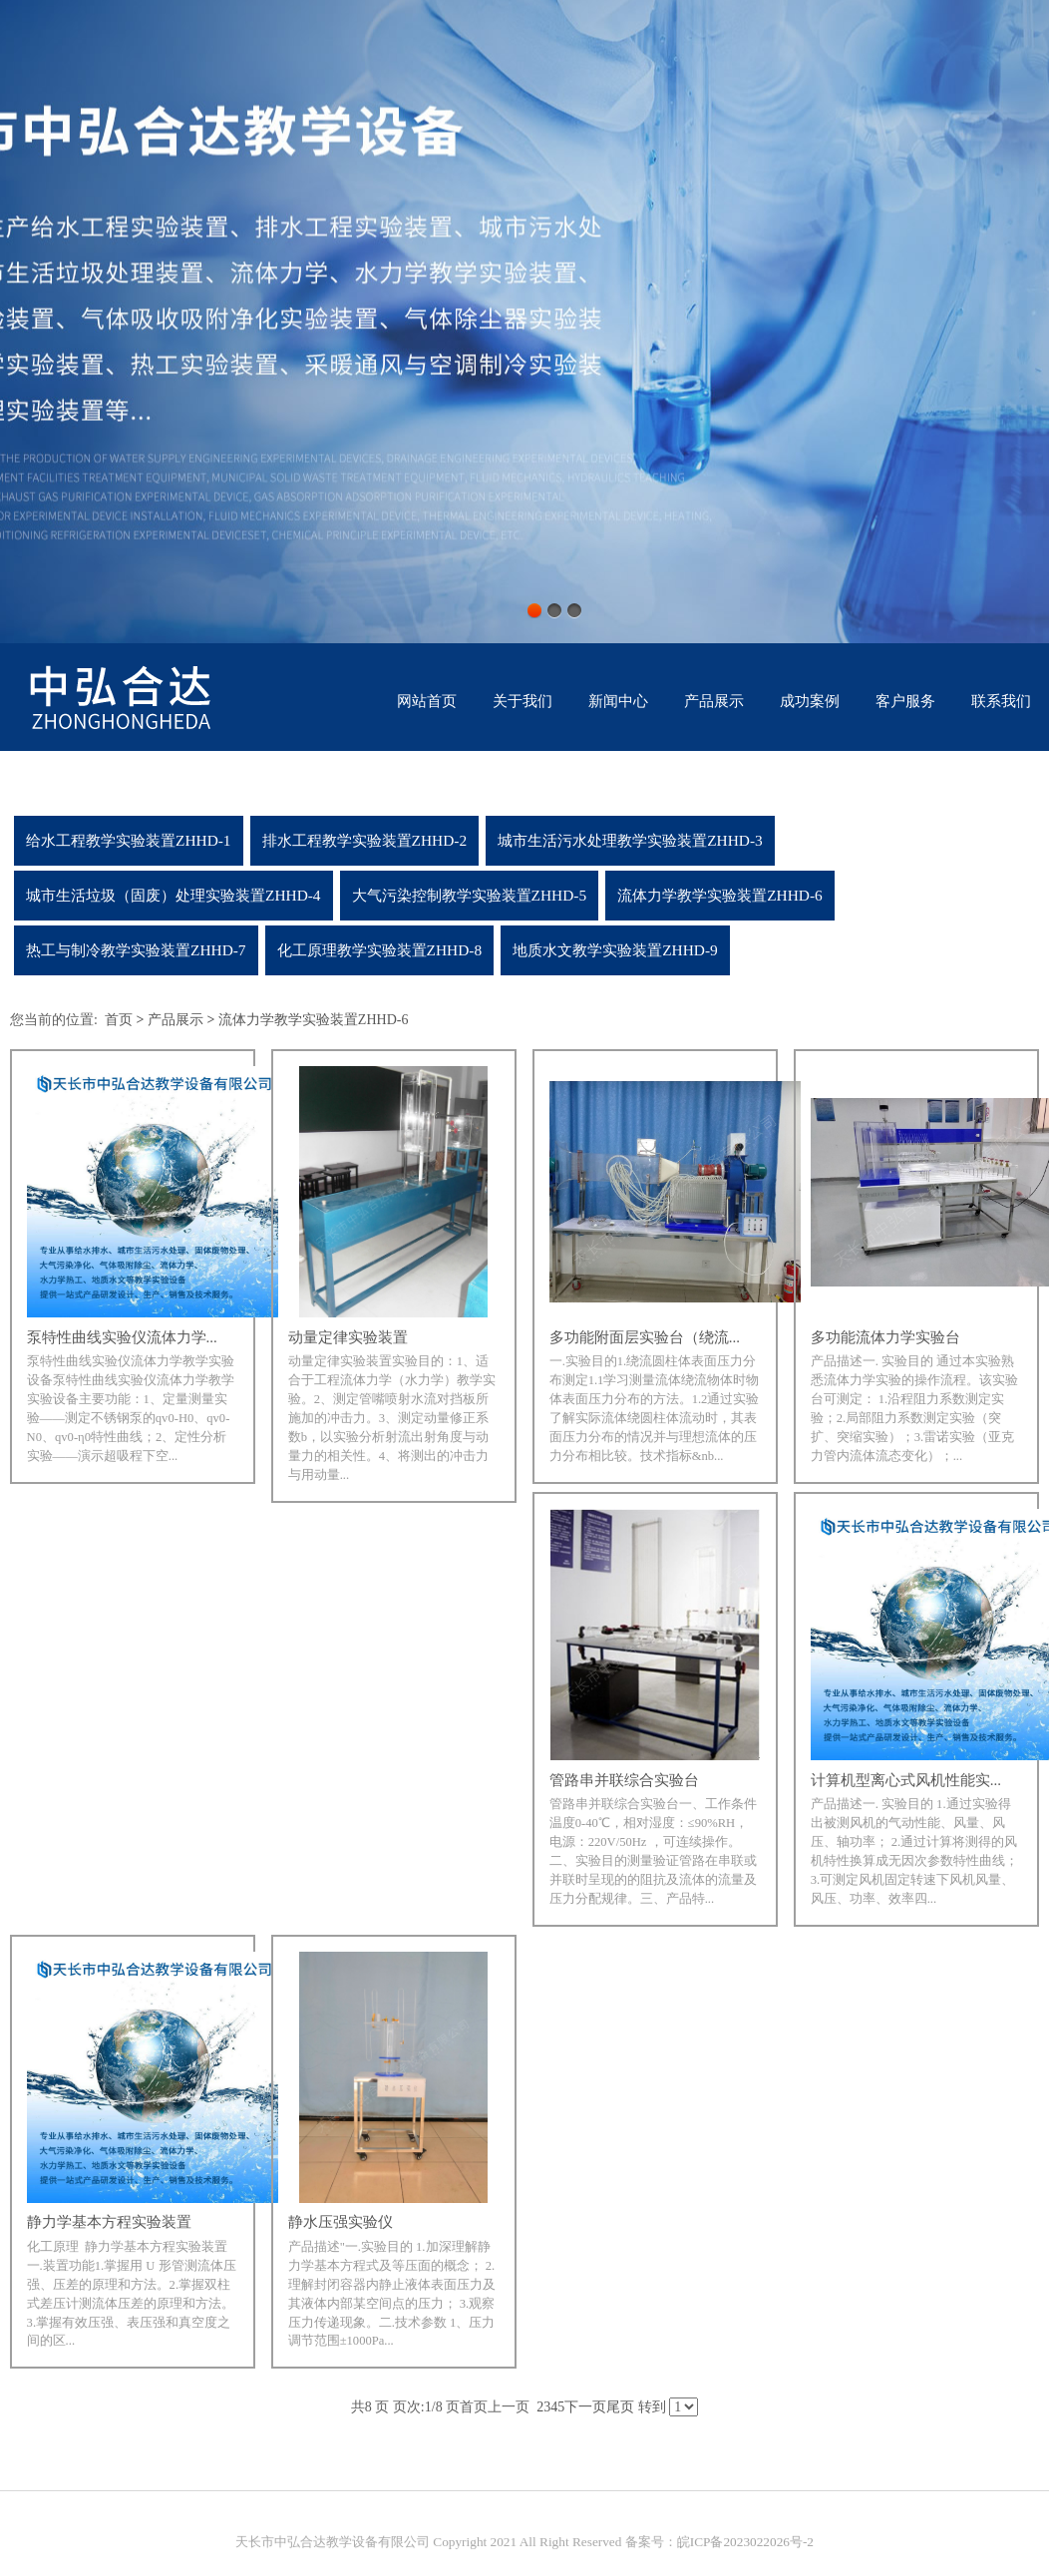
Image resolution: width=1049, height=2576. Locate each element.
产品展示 (714, 701)
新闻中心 (618, 701)
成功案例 (810, 701)
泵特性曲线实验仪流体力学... (122, 1337)
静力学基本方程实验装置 (109, 2222)
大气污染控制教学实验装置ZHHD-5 (469, 895)
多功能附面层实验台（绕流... (644, 1337)
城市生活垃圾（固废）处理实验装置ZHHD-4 (173, 895)
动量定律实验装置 (348, 1337)
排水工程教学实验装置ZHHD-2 (365, 840)
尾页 (620, 2406)
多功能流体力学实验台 (885, 1337)
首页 (119, 1019)
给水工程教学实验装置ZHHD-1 (128, 840)
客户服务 (905, 701)
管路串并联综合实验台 (624, 1780)
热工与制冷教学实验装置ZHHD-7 (136, 949)
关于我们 (522, 701)
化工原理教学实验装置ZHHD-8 (380, 949)
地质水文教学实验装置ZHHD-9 (615, 949)
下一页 (585, 2406)
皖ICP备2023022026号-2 (745, 2550)
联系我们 (1001, 701)
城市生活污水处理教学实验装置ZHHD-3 (630, 840)
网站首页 (427, 701)
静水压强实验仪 (340, 2222)
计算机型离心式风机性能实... (906, 1780)
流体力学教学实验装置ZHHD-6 (720, 895)
